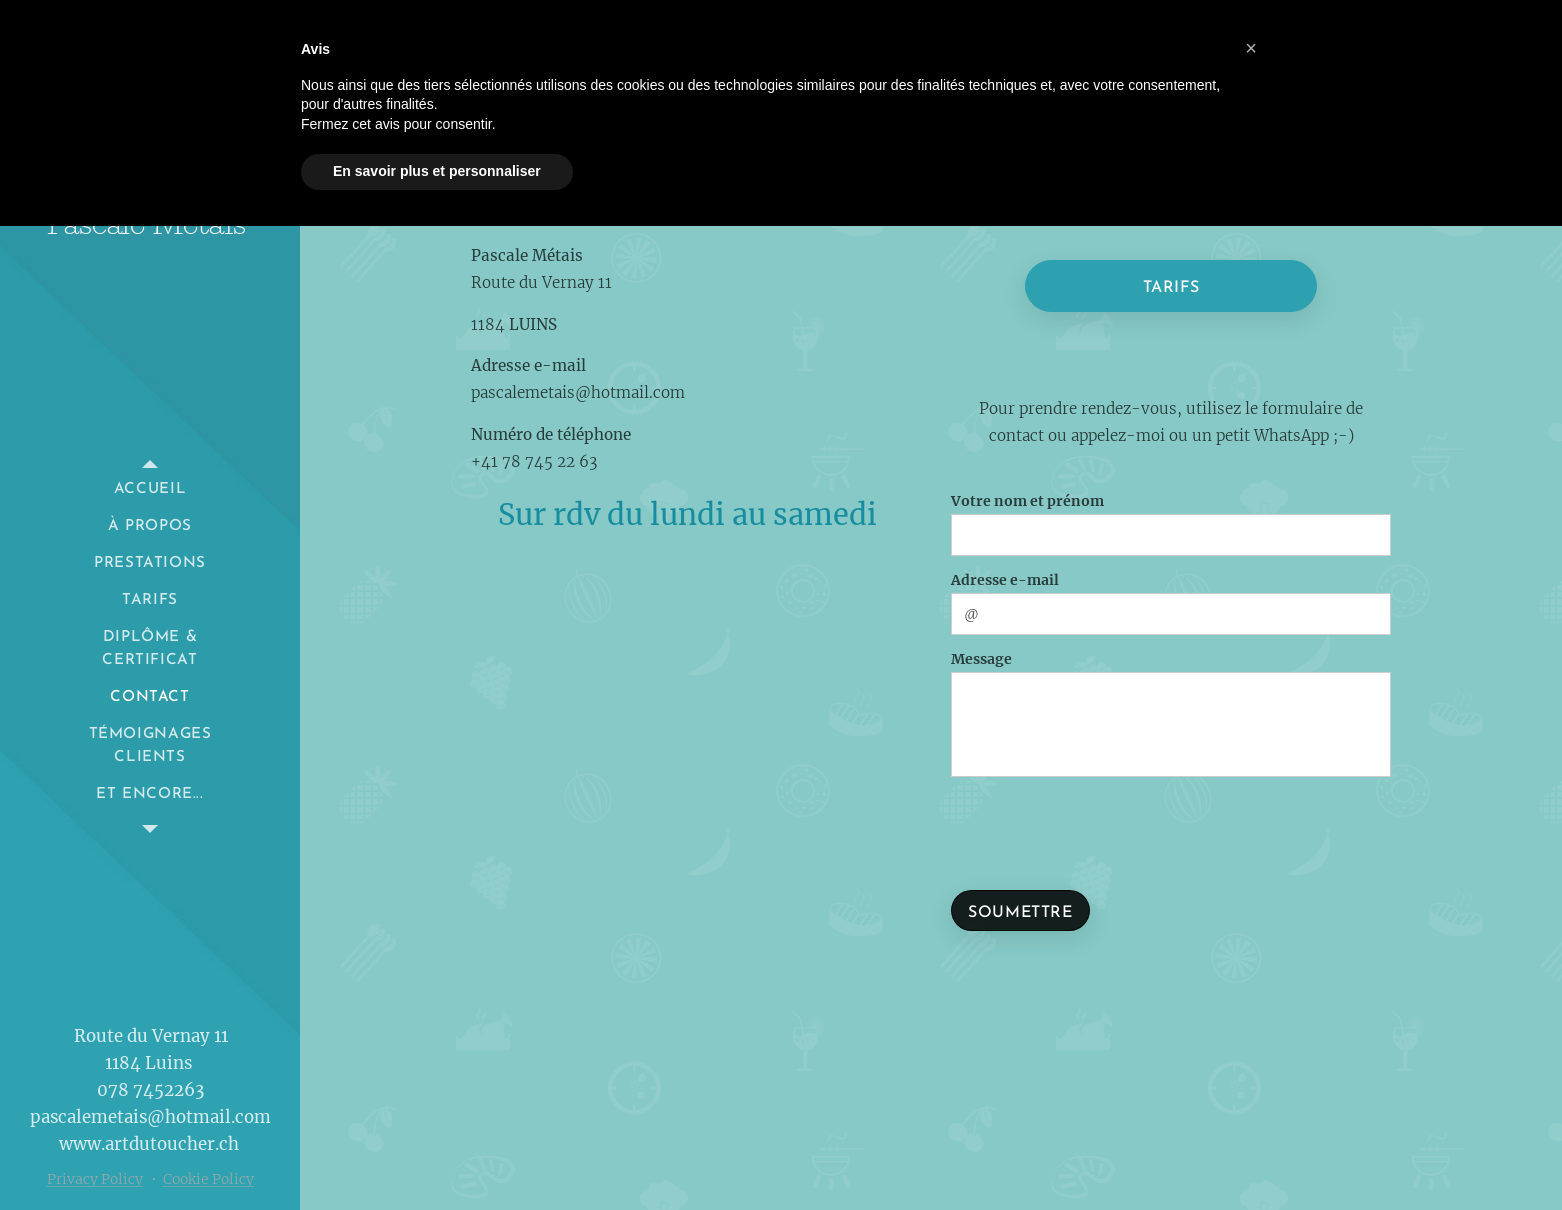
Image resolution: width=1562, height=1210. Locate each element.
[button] (1251, 48)
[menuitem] (150, 489)
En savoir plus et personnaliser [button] (437, 171)
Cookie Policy (208, 1179)
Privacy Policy (95, 1179)
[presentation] (1109, 830)
